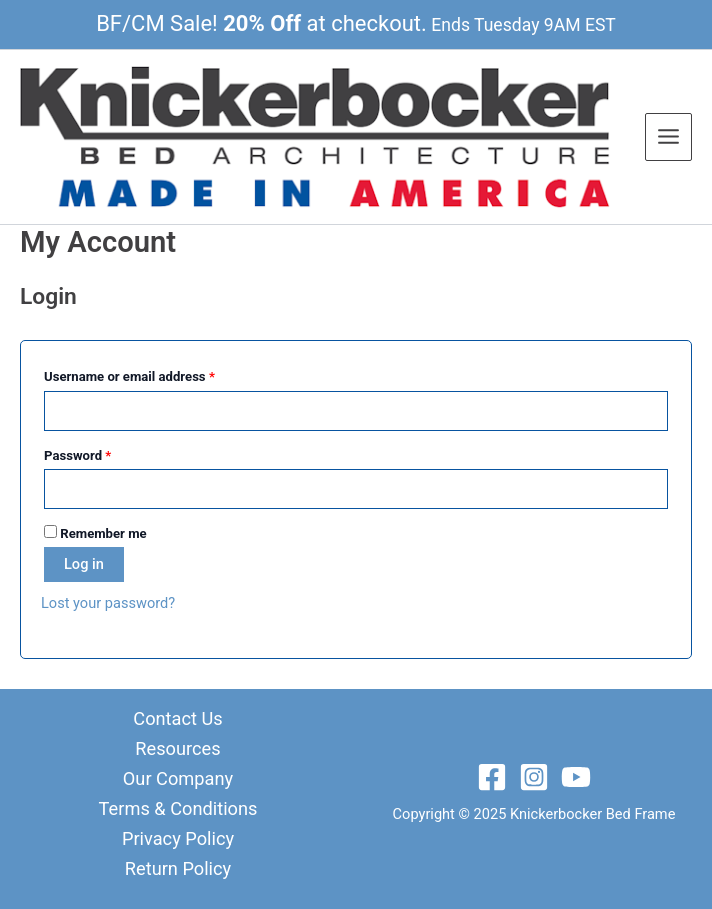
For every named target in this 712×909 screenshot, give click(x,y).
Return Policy (178, 868)
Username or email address (155, 374)
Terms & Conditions (178, 808)
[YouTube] (576, 777)
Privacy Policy (178, 838)
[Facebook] (492, 777)
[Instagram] (534, 777)
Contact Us (177, 718)
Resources (177, 748)
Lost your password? (108, 603)
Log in (84, 564)
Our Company (178, 778)
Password (103, 453)
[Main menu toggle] (668, 136)
